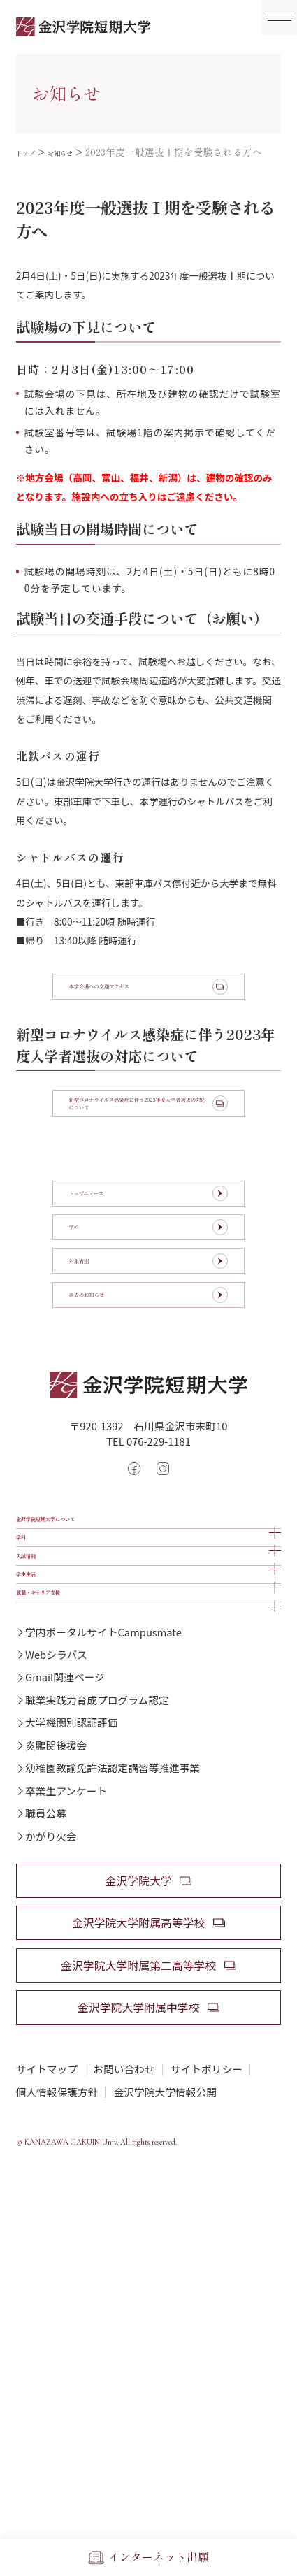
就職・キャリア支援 (69, 1833)
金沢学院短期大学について (87, 1664)
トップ (30, 152)
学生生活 (40, 1791)
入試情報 (40, 1748)
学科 (28, 1706)
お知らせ (77, 152)
